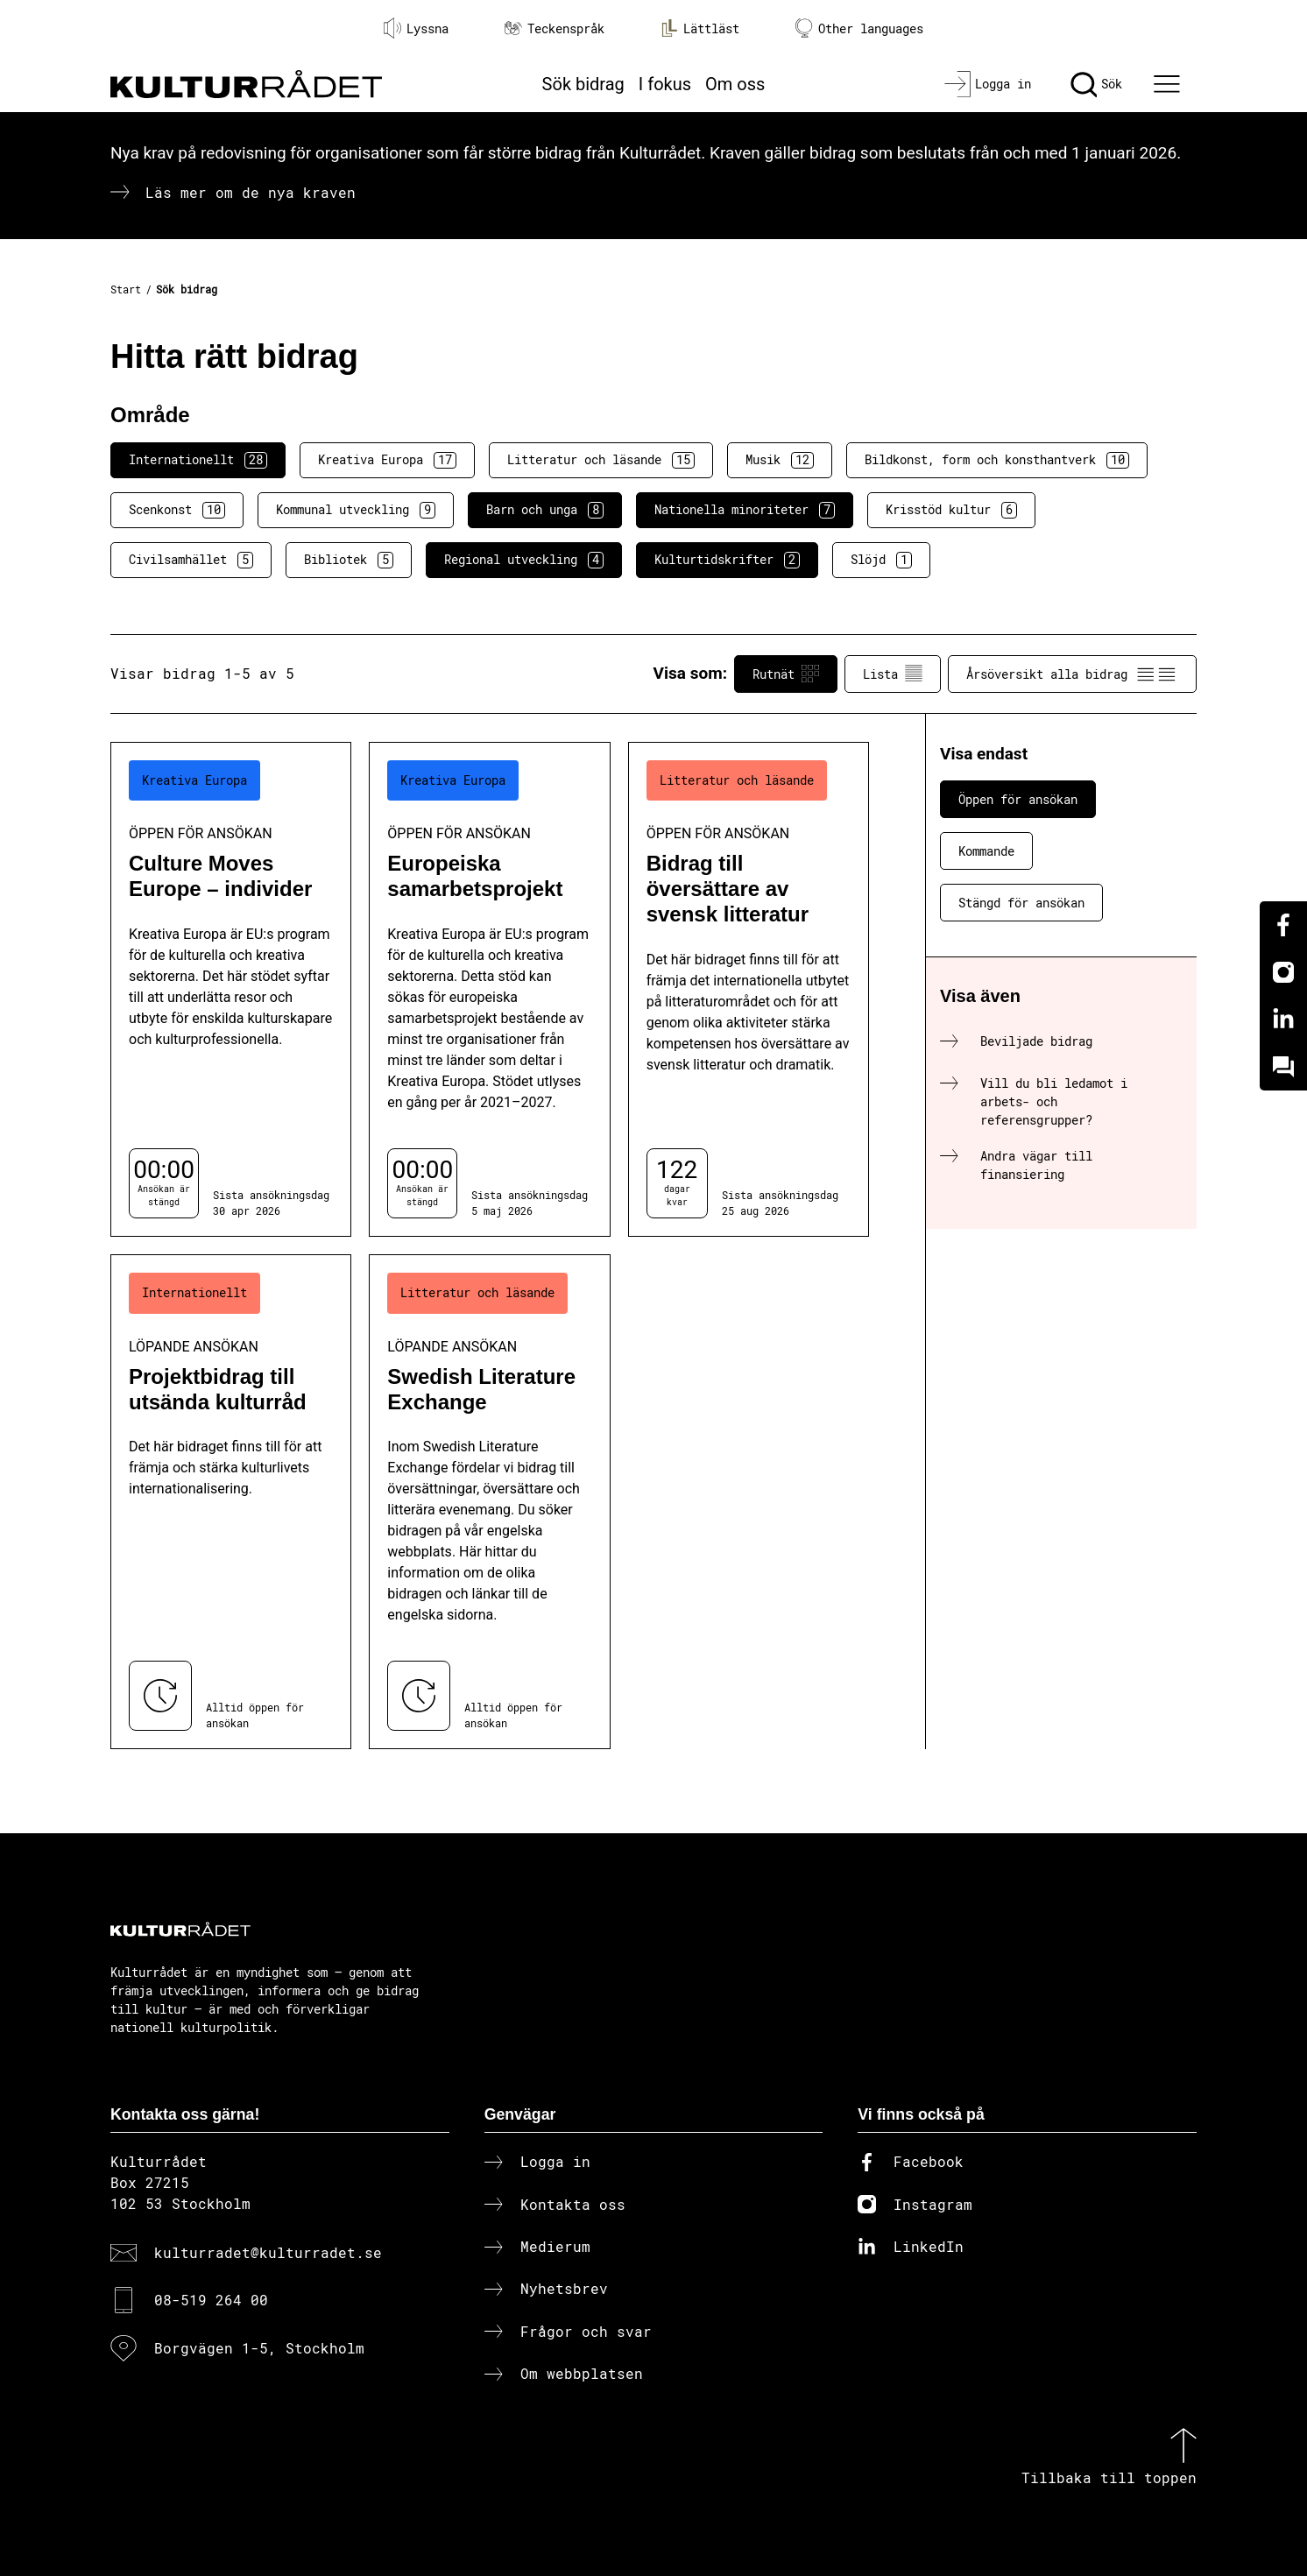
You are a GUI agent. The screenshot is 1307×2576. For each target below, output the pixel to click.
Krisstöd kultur (951, 510)
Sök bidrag (583, 84)
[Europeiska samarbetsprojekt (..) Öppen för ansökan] (489, 989)
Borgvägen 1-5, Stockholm (259, 2348)
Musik (779, 460)
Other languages (859, 28)
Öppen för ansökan (1017, 799)
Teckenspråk (554, 28)
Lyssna (416, 28)
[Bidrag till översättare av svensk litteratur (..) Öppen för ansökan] (748, 989)
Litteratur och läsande (601, 460)
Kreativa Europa (387, 460)
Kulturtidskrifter (727, 559)
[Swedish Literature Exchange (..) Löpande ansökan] (489, 1501)
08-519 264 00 (211, 2299)
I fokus (665, 84)
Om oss (735, 84)
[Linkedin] (1283, 1019)
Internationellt (198, 460)
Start (125, 289)
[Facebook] (1283, 925)
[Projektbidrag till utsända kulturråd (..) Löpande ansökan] (230, 1501)
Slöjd (881, 559)
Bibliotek (348, 559)
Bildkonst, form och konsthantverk (997, 460)
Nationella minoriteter (744, 510)
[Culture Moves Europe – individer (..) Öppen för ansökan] (230, 989)
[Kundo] (1283, 1066)
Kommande (986, 851)
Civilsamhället (191, 559)
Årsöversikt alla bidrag (1072, 673)
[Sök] (1096, 84)
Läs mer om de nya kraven (250, 192)
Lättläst (700, 28)
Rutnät (785, 673)
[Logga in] (987, 84)
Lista (892, 673)
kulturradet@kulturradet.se (268, 2252)
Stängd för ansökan (1021, 902)
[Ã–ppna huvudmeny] (1169, 84)
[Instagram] (1283, 972)
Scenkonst (177, 510)
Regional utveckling (524, 559)
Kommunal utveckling (355, 510)
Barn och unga (545, 510)
